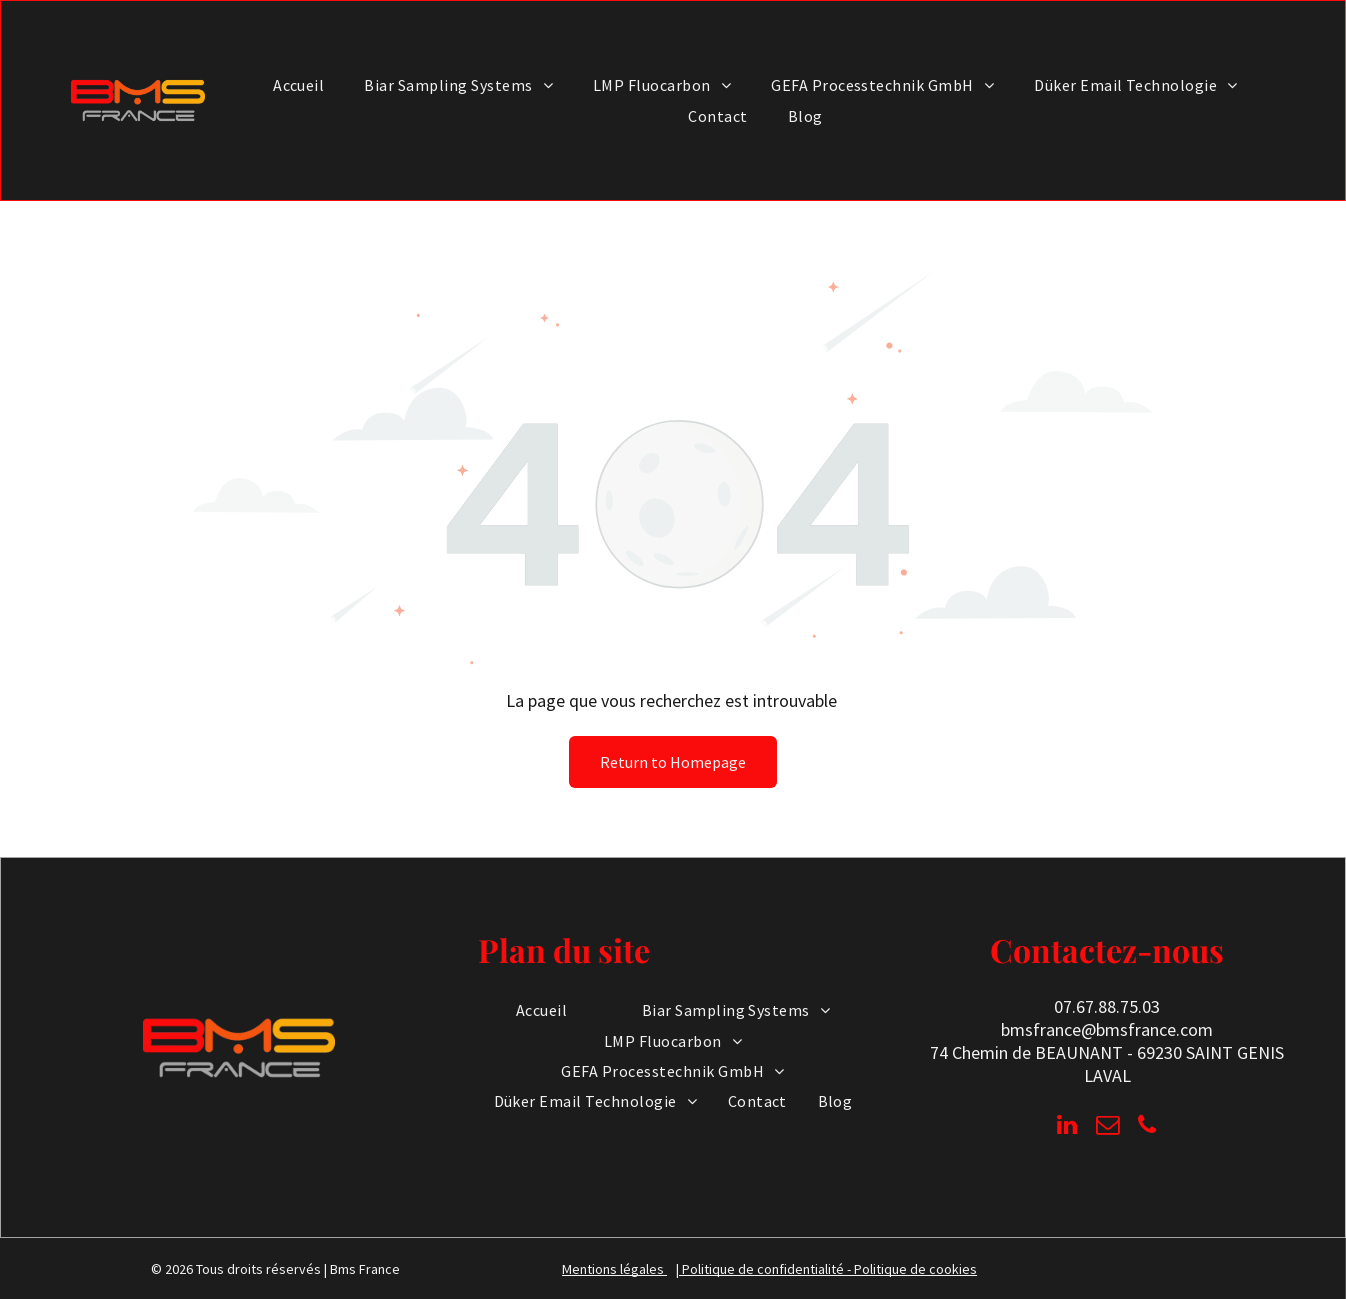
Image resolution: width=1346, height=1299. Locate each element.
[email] (1107, 1127)
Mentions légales (613, 1269)
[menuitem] (298, 85)
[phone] (1147, 1127)
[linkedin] (1067, 1127)
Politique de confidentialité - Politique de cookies (829, 1269)
